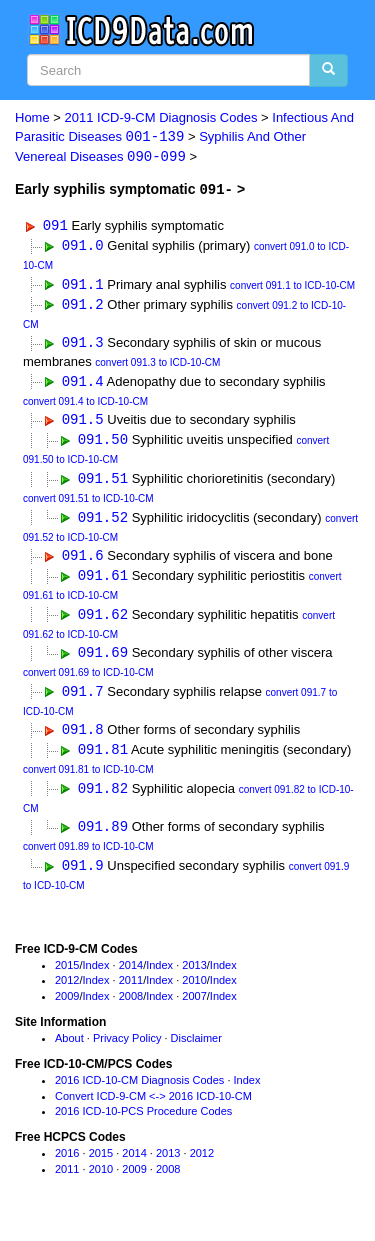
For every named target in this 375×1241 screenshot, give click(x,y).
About (69, 1049)
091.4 (83, 384)
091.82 (103, 798)
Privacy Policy (127, 1049)
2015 (67, 976)
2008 (131, 1007)
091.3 (83, 345)
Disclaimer (196, 1049)
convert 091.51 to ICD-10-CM (88, 503)
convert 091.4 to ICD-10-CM (85, 404)
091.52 (103, 522)
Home (32, 117)
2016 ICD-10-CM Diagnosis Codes (139, 1091)
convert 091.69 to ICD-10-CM (88, 680)
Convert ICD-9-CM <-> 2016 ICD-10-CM (153, 1107)
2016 (67, 1164)
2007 (194, 1007)
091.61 (103, 581)
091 (55, 225)
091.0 (83, 246)
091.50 (103, 443)
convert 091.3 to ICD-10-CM (157, 365)
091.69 (103, 660)
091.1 (83, 285)
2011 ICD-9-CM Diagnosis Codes (161, 117)
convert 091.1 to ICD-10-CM (292, 287)
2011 (131, 992)
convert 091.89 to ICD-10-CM (88, 857)
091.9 (83, 876)
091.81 (103, 758)
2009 (67, 1007)
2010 (194, 992)
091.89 (103, 837)
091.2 (83, 306)
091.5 (83, 423)
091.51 (103, 483)
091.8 (83, 738)
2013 (194, 976)
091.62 (103, 621)
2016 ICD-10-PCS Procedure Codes (143, 1123)
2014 (131, 976)
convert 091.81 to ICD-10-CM (88, 779)
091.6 (83, 561)
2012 (67, 992)
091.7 (83, 699)
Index (96, 976)
